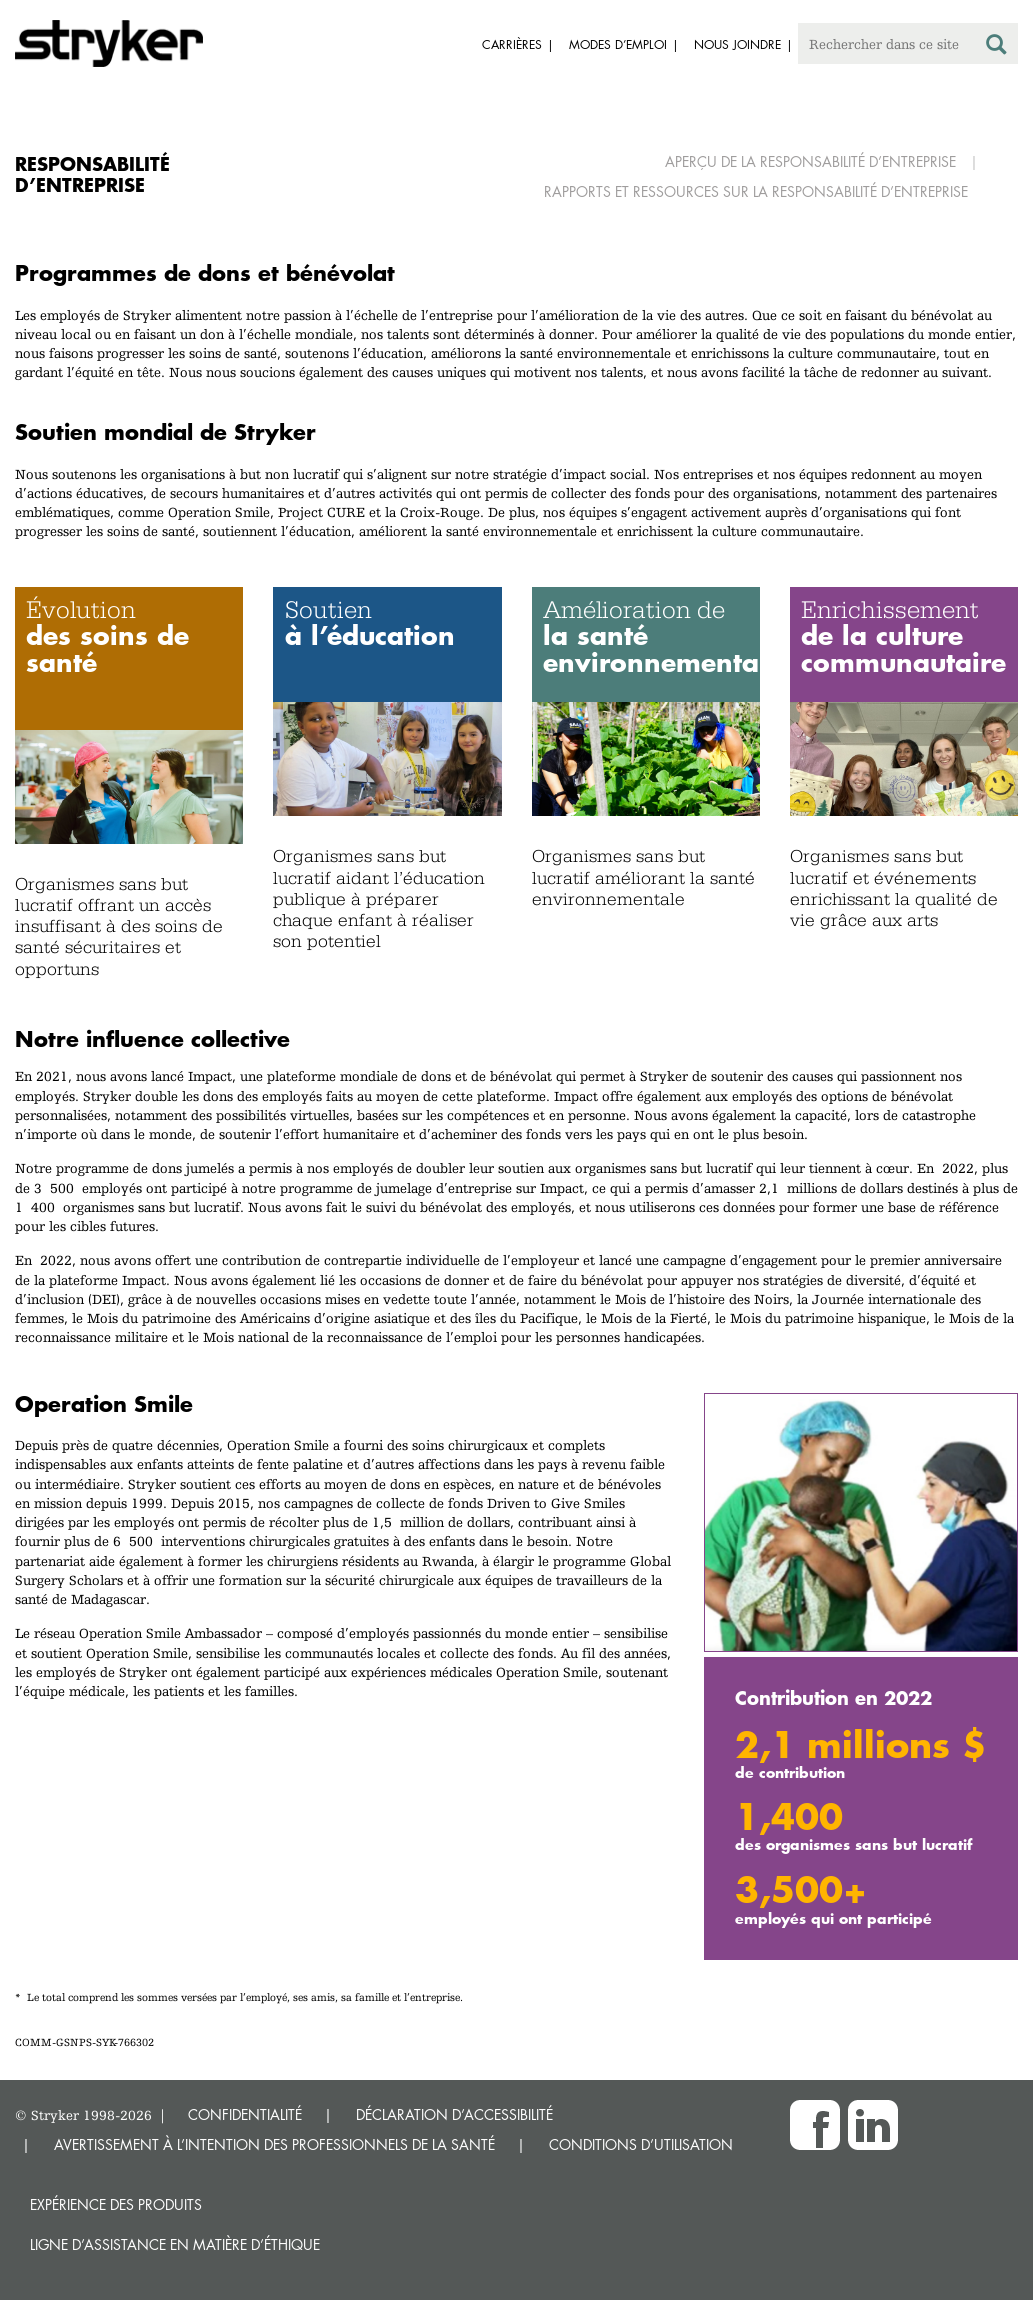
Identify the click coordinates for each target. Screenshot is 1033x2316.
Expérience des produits (116, 2204)
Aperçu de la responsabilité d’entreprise (810, 161)
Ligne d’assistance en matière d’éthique (175, 2244)
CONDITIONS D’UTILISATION (641, 2144)
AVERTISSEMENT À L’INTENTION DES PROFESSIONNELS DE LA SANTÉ (274, 2144)
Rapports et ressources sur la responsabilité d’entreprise (756, 191)
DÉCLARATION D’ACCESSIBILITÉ (454, 2114)
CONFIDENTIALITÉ (245, 2114)
